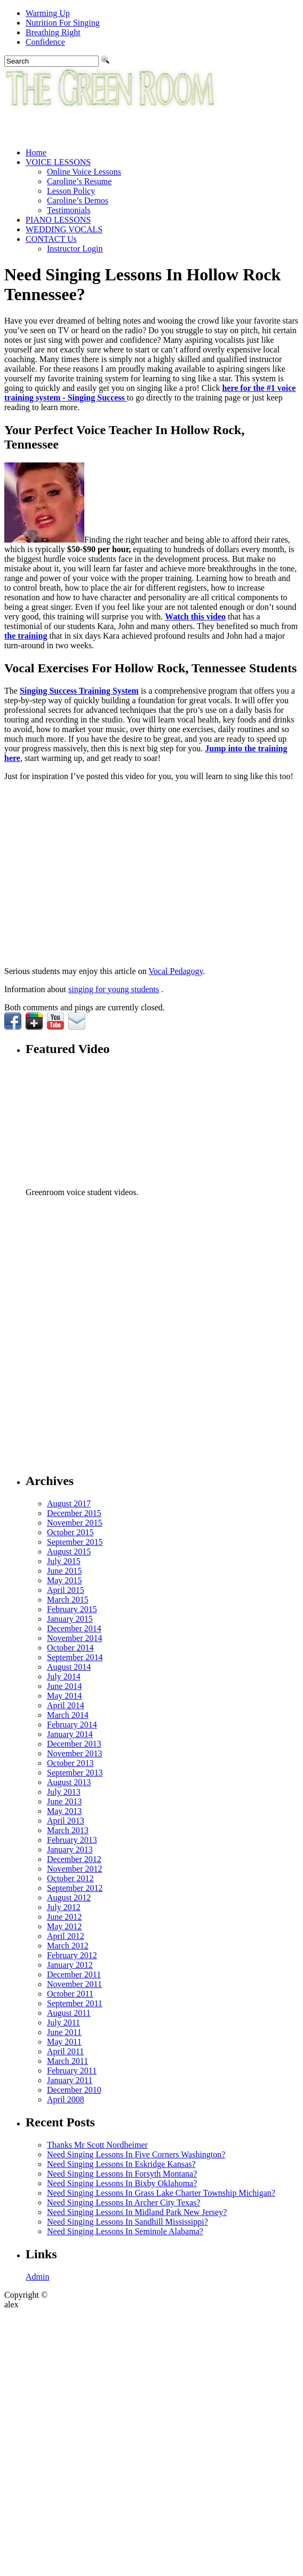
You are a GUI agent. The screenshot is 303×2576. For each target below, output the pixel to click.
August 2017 (69, 1503)
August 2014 (69, 1666)
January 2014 (70, 1734)
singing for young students (113, 989)
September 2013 (74, 1772)
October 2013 (70, 1763)
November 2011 (74, 1984)
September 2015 (74, 1541)
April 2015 (65, 1590)
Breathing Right (53, 32)
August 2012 (69, 1897)
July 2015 (64, 1561)
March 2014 (68, 1714)
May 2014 (64, 1695)
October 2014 (70, 1647)
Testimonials (69, 210)
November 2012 (74, 1868)
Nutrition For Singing (63, 22)
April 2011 (65, 2051)
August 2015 (69, 1551)
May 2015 (64, 1580)
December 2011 (74, 1974)
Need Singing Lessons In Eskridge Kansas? (121, 2164)
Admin (37, 2276)
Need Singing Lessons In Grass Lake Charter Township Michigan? (161, 2192)
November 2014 (74, 1638)
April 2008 (65, 2099)
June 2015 (64, 1570)
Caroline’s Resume (79, 181)
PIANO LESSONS (58, 219)
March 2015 (68, 1599)
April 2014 (65, 1705)
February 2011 (72, 2070)
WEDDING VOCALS (64, 229)
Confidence (45, 41)
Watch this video (195, 616)
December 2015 (74, 1513)
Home (36, 152)
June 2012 (64, 1916)
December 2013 (74, 1743)
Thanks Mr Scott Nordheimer (97, 2144)
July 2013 (64, 1791)
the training (25, 635)
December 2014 (74, 1628)
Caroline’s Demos (77, 200)
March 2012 (68, 1945)
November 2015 (74, 1522)
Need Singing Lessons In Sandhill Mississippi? (127, 2221)
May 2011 (64, 2041)
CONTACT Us (51, 239)
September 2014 (74, 1657)
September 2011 (74, 2003)
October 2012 (70, 1878)
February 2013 (72, 1839)
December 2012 (74, 1859)
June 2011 (64, 2032)
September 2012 (74, 1887)
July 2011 (63, 2022)
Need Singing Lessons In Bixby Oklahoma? (122, 2183)
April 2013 (65, 1820)
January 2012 (70, 1964)
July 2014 (64, 1676)
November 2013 (74, 1753)
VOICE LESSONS (58, 162)
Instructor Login (74, 248)
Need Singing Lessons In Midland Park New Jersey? (137, 2212)
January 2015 (70, 1618)
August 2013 (69, 1782)
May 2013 (64, 1811)
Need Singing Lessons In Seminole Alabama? (125, 2231)
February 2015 (72, 1609)
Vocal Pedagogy (175, 971)
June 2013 (64, 1801)
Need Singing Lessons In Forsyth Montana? (122, 2173)
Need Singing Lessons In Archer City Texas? (123, 2202)
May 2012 (64, 1926)
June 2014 (64, 1686)
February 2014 (72, 1724)
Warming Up (48, 13)
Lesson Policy (71, 190)
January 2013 (70, 1849)
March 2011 (67, 2060)
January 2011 (69, 2080)
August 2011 (69, 2012)
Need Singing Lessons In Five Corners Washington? (136, 2154)
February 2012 (72, 1955)
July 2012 (64, 1907)
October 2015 (70, 1532)
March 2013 (68, 1830)
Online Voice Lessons (84, 171)
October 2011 (70, 1993)
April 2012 (65, 1936)
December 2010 (74, 2089)
